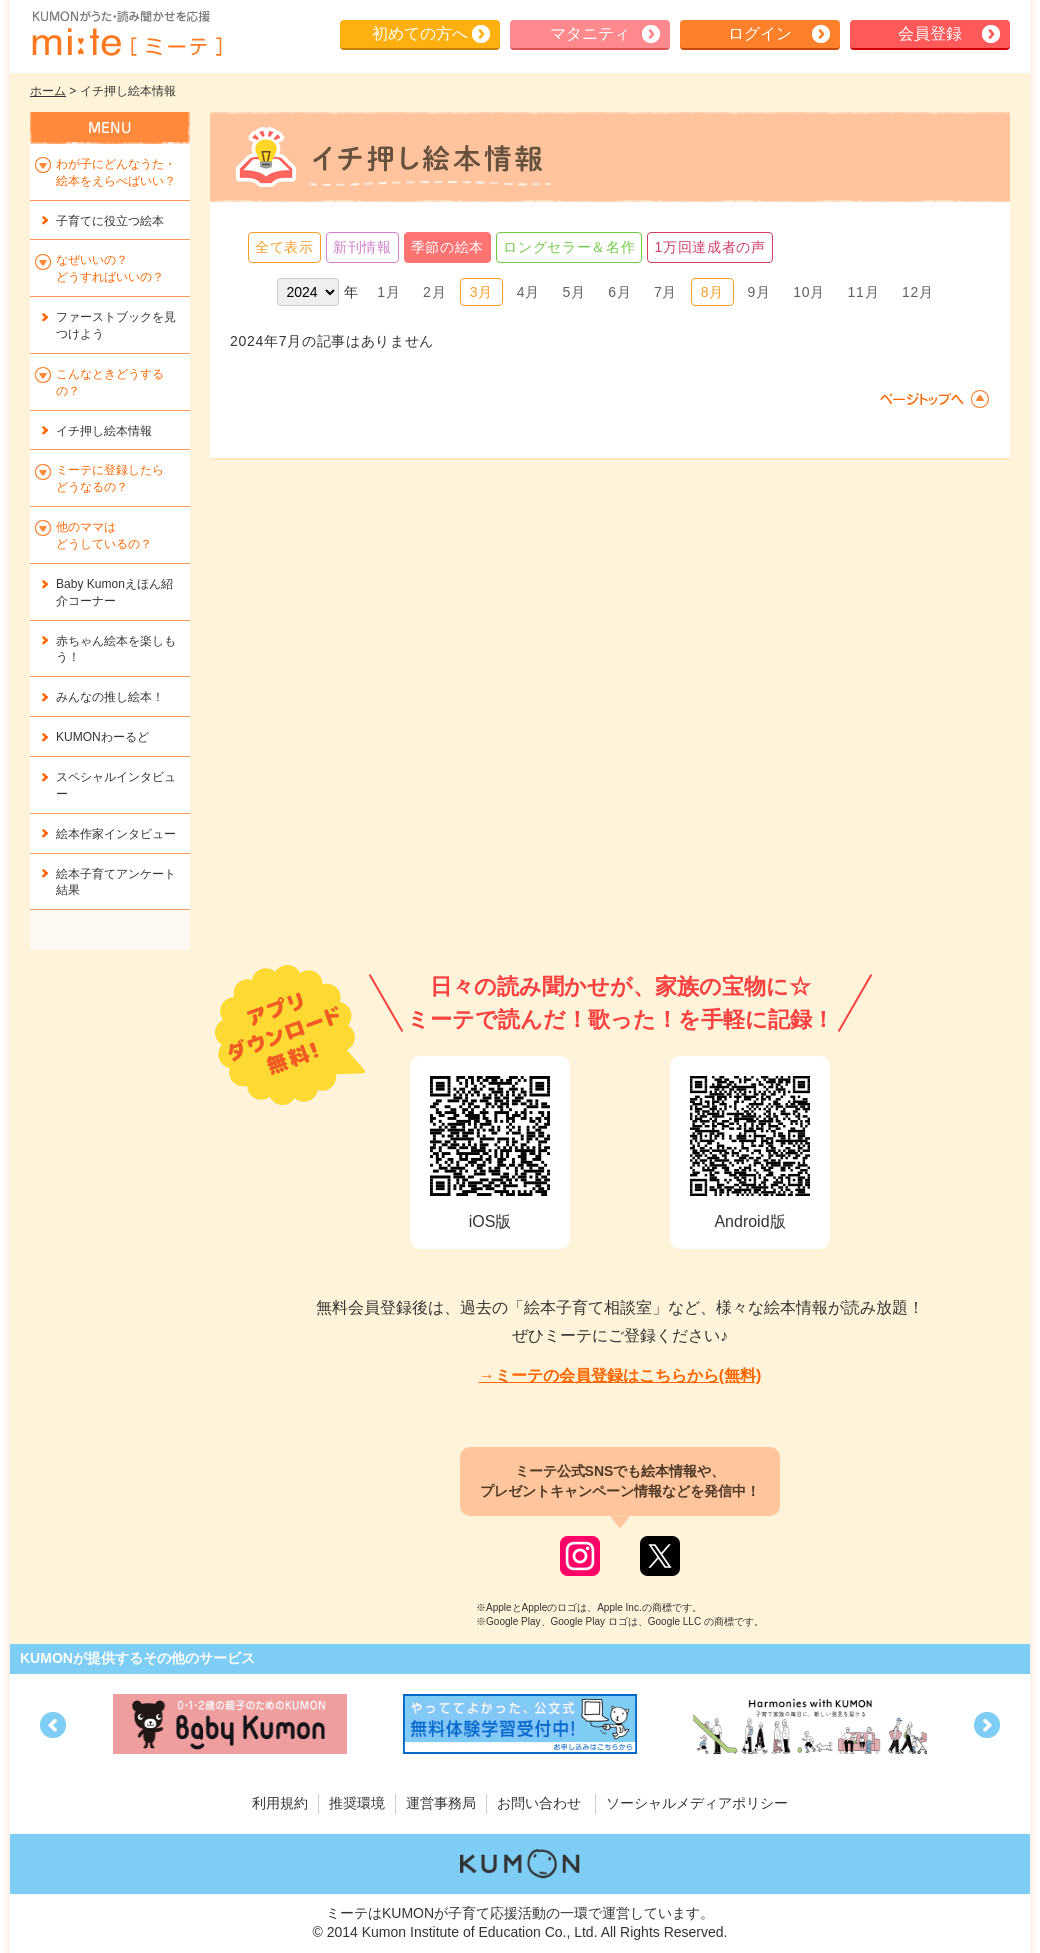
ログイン (760, 33)
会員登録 (930, 33)
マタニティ (590, 33)
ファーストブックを (116, 325)
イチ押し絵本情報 (104, 431)
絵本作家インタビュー (116, 834)
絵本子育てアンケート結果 (116, 882)
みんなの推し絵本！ (110, 697)
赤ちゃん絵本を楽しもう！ (116, 649)
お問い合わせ (539, 1803)
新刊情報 (362, 247)
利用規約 (280, 1803)
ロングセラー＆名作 (569, 247)
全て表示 (284, 247)
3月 (481, 292)
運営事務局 (441, 1803)
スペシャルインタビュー (116, 785)
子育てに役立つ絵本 (110, 221)
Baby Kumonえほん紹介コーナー (114, 592)
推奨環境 (357, 1803)
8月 (712, 292)
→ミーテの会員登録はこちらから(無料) (620, 1375)
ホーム (48, 91)
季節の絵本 (448, 247)
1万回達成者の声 (709, 247)
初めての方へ (420, 33)
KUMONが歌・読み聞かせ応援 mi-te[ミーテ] (126, 34)
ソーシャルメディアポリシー (697, 1803)
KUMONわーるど (102, 737)
